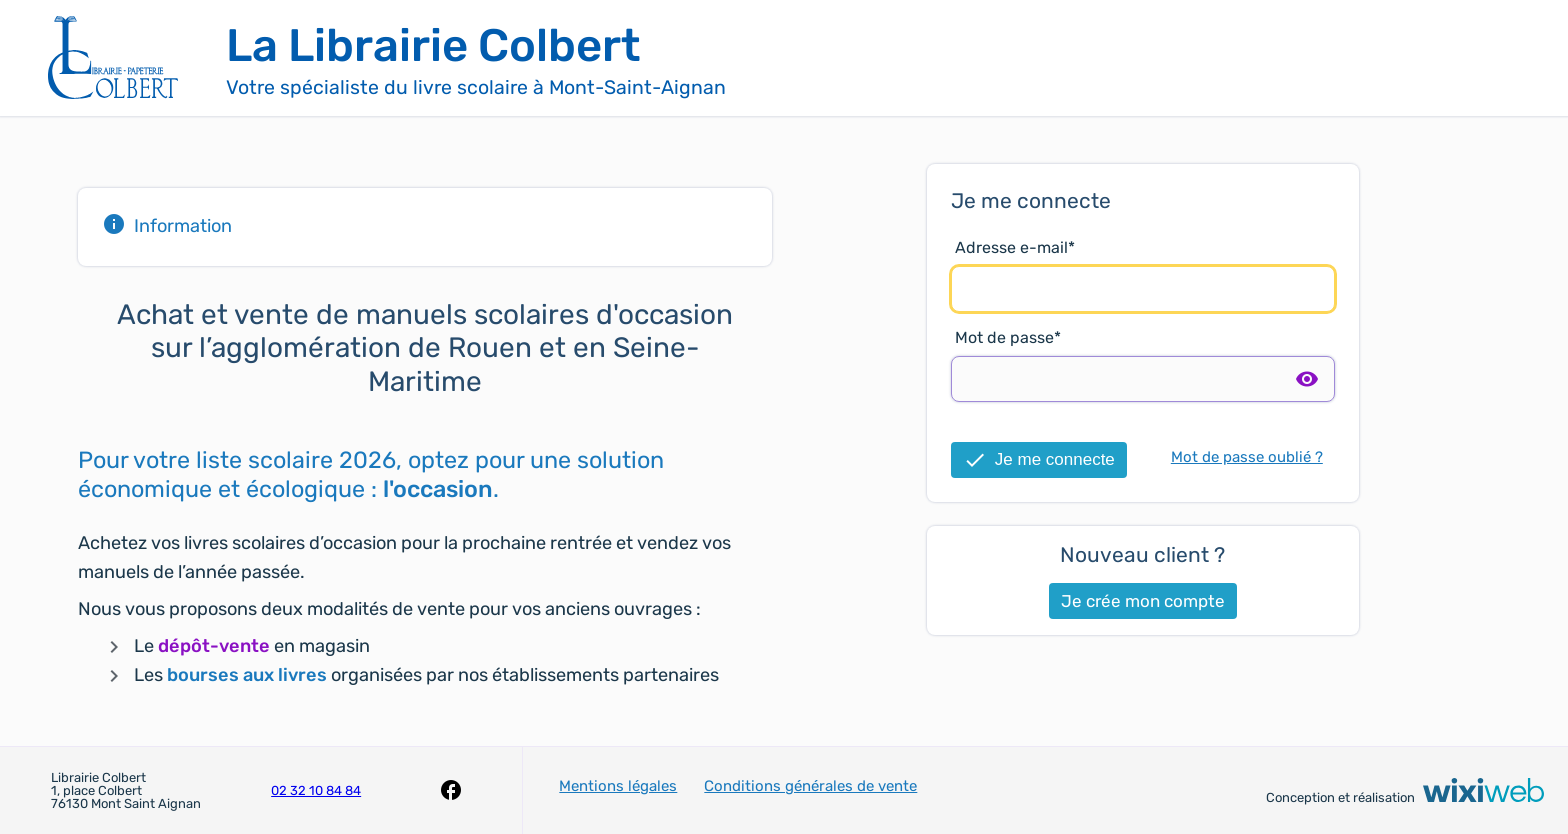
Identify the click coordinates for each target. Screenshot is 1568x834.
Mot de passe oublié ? (1247, 457)
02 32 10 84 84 (316, 790)
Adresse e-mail (1011, 247)
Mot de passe (1004, 337)
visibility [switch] (1307, 379)
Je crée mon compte (1143, 601)
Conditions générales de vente (810, 786)
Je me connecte (1039, 460)
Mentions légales (618, 786)
